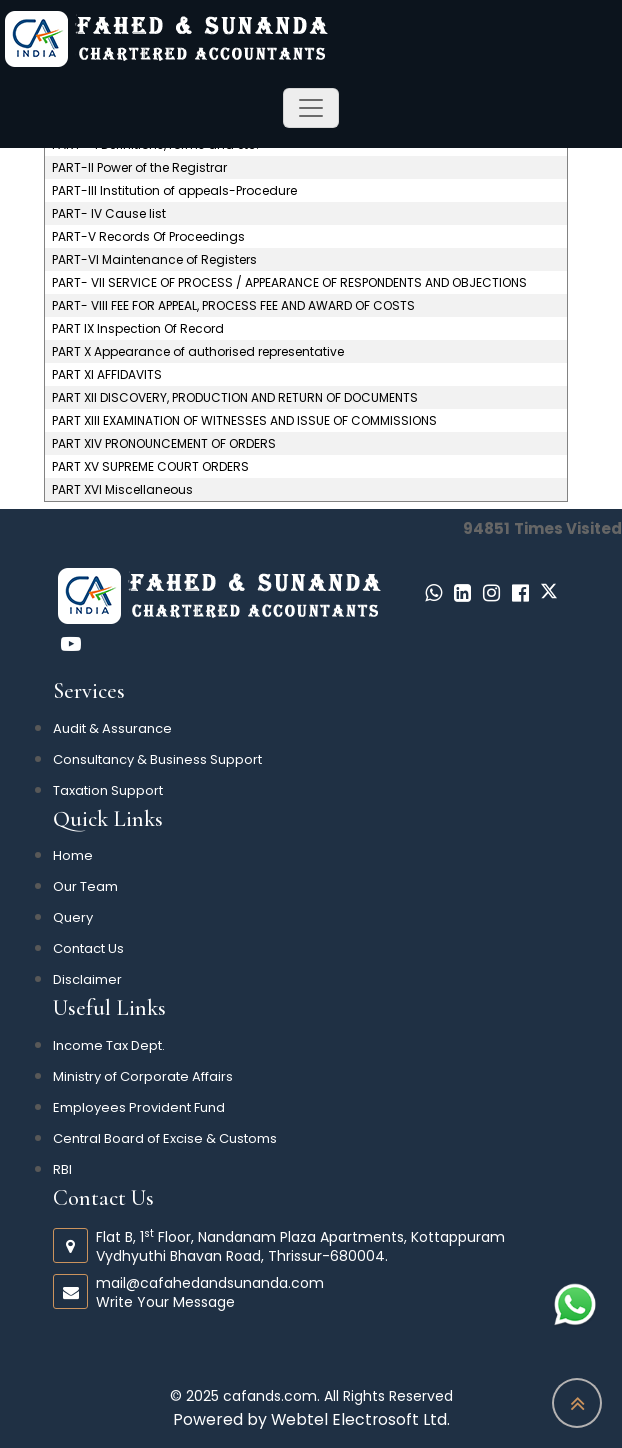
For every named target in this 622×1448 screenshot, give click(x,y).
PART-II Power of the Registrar (139, 168)
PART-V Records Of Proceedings (148, 237)
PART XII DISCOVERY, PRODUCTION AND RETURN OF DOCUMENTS (235, 398)
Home (73, 855)
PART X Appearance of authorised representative (198, 352)
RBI (62, 1169)
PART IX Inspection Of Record (138, 329)
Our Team (85, 886)
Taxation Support (108, 790)
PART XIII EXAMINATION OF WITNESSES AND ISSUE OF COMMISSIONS (244, 421)
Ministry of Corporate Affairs (143, 1076)
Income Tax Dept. (109, 1045)
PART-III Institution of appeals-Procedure (174, 191)
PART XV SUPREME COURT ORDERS (150, 467)
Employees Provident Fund (139, 1107)
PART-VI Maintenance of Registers (154, 260)
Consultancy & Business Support (157, 759)
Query (73, 917)
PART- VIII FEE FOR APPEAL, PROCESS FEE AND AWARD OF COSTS (233, 306)
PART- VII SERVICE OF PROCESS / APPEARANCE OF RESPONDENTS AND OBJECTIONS (289, 283)
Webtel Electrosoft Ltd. (360, 1419)
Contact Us (88, 948)
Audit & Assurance (112, 728)
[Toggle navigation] (311, 108)
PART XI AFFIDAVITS (107, 375)
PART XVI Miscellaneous (122, 490)
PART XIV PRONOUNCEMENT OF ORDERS (164, 444)
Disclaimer (87, 979)
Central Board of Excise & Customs (165, 1138)
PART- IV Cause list (109, 214)
